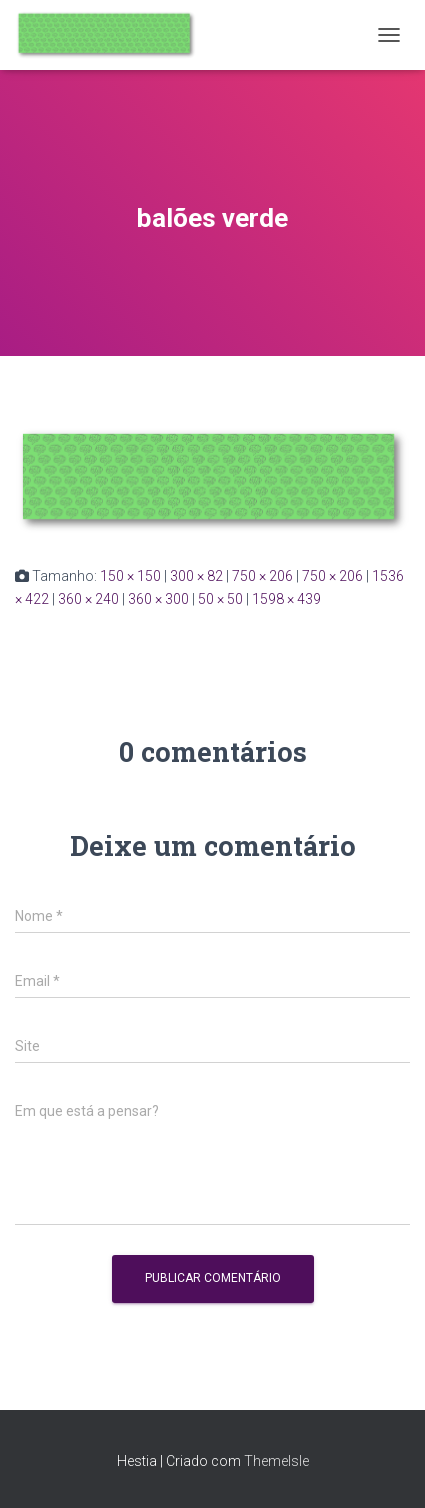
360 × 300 (158, 599)
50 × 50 (220, 599)
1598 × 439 (286, 599)
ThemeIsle (276, 1461)
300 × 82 (196, 576)
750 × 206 (262, 576)
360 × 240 (88, 599)
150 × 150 (130, 576)
